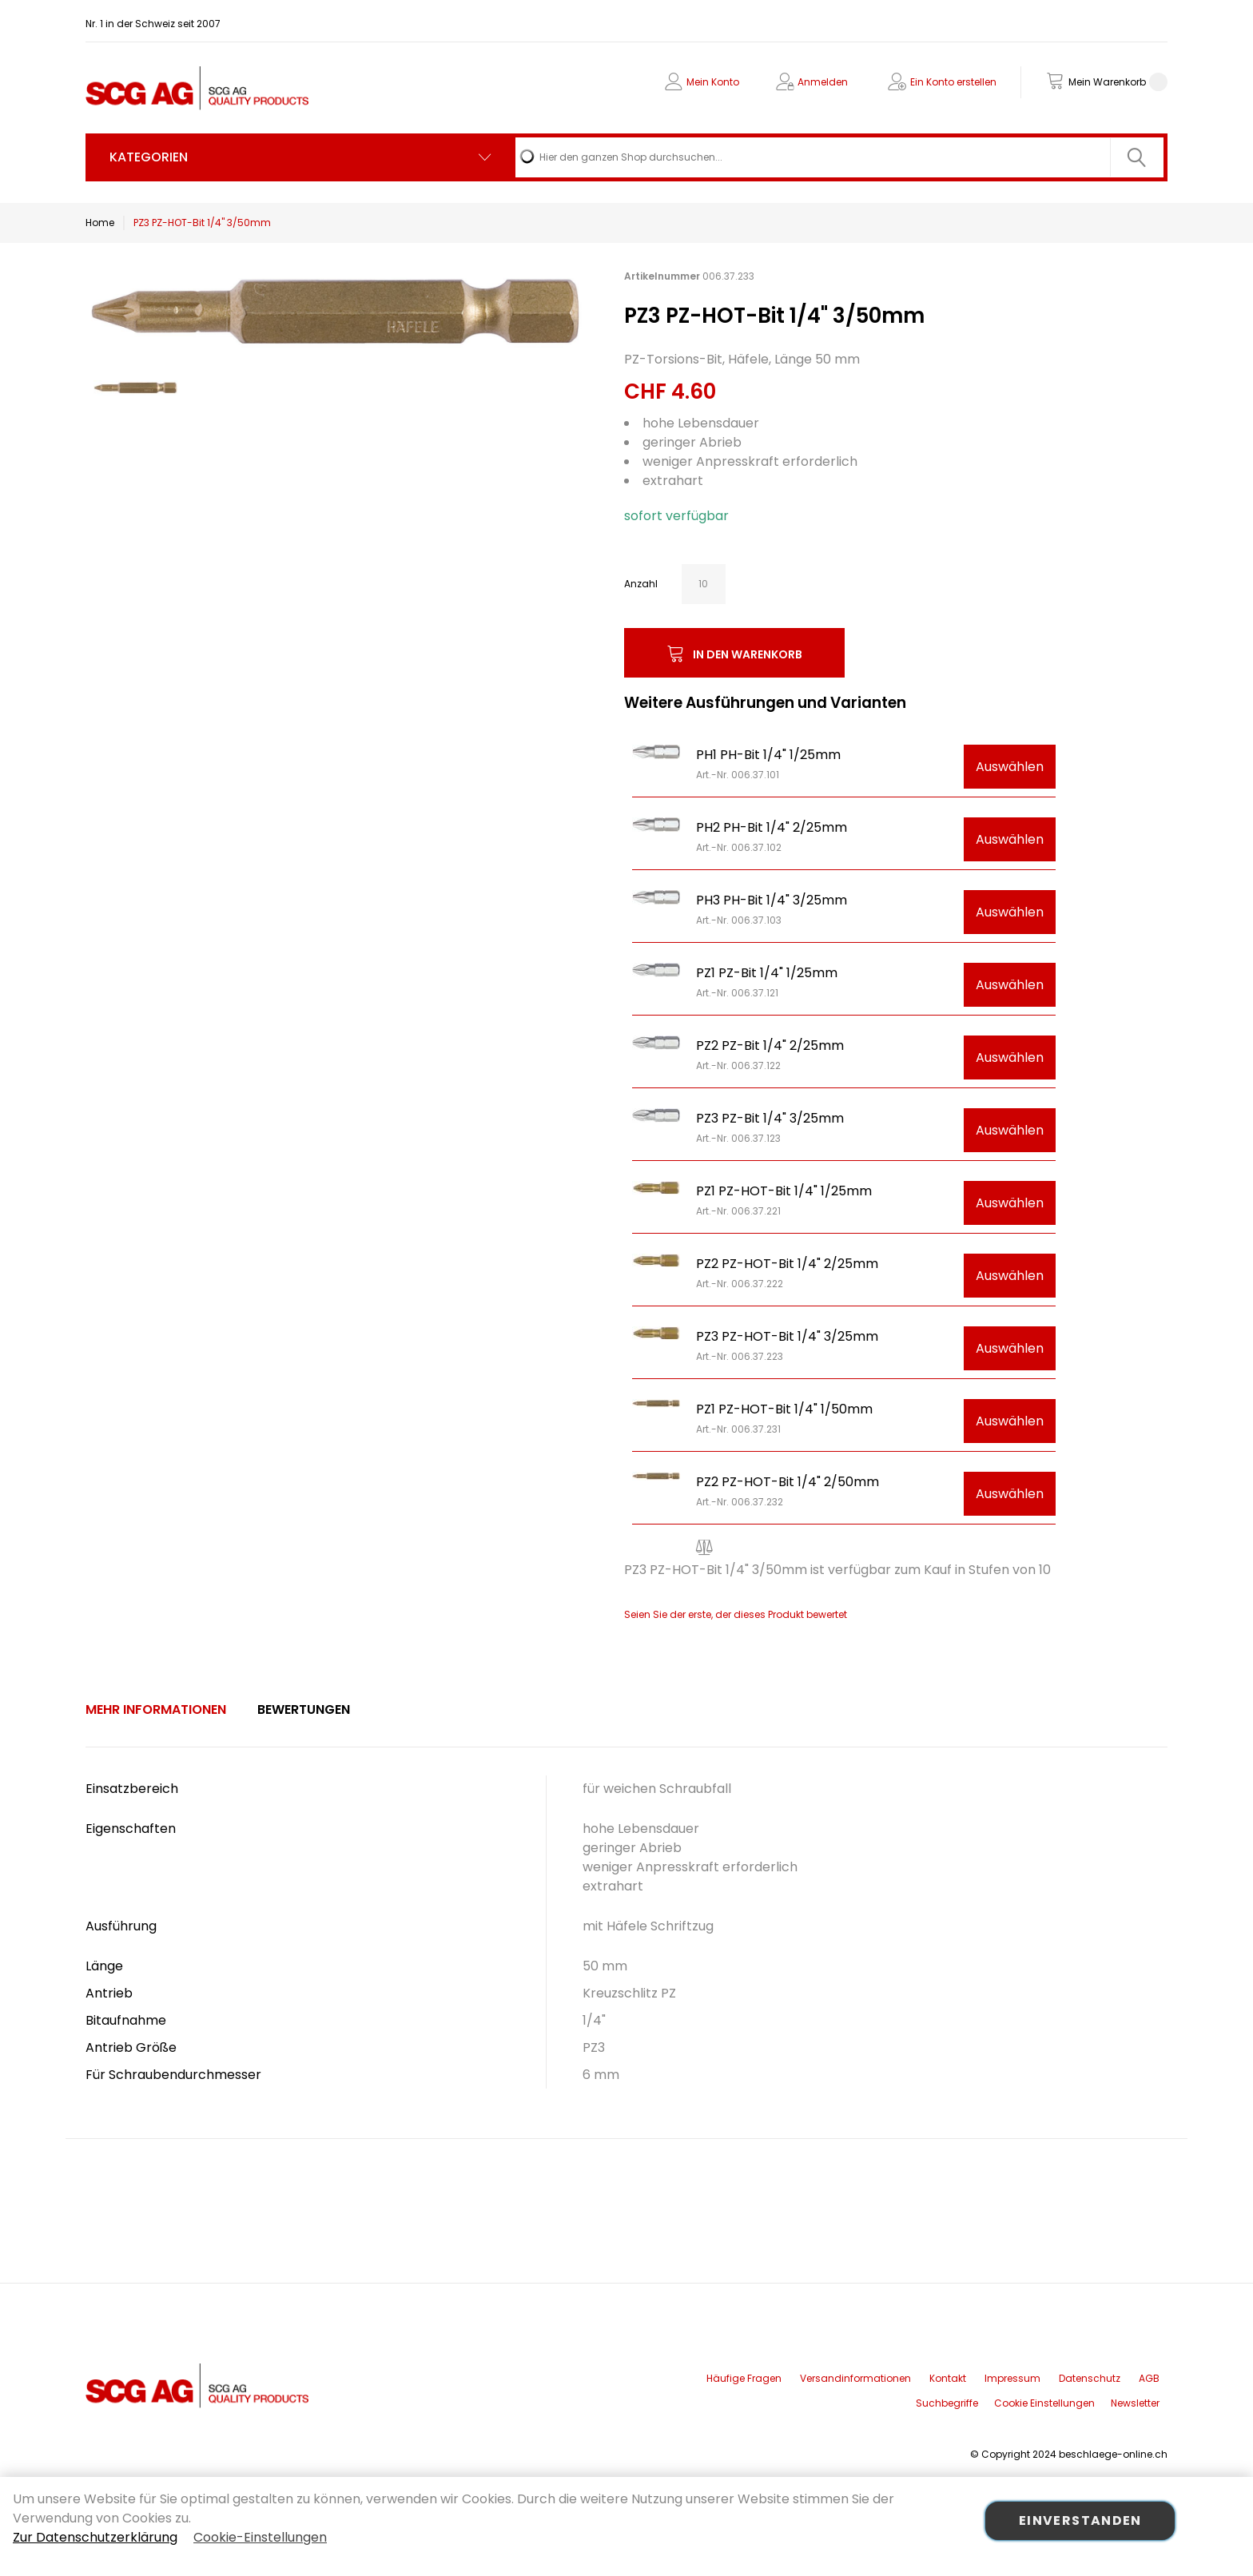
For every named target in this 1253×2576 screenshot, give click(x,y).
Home (100, 222)
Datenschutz (1089, 2378)
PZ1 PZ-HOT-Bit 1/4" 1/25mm (784, 1191)
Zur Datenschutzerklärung (95, 2537)
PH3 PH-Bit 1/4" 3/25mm (771, 900)
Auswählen (1010, 766)
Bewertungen (303, 1709)
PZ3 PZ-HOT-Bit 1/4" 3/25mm (787, 1336)
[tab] (156, 1709)
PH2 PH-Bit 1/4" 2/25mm (771, 827)
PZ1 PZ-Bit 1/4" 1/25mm (766, 973)
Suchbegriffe (947, 2403)
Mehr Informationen (156, 1709)
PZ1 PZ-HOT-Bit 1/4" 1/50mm (784, 1409)
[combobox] (839, 157)
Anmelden (823, 82)
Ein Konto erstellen (953, 82)
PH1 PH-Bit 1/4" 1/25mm (768, 754)
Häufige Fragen (744, 2378)
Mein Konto (712, 82)
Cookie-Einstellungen (260, 2537)
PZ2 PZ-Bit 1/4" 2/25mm (770, 1045)
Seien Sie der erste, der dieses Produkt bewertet (735, 1614)
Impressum (1012, 2378)
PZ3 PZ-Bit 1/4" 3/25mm (770, 1118)
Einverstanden (1080, 2520)
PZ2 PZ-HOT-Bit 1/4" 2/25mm (787, 1263)
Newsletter (1135, 2403)
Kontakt (947, 2378)
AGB (1149, 2378)
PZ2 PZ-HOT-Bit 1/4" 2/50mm (787, 1482)
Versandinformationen (855, 2378)
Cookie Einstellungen (1044, 2403)
